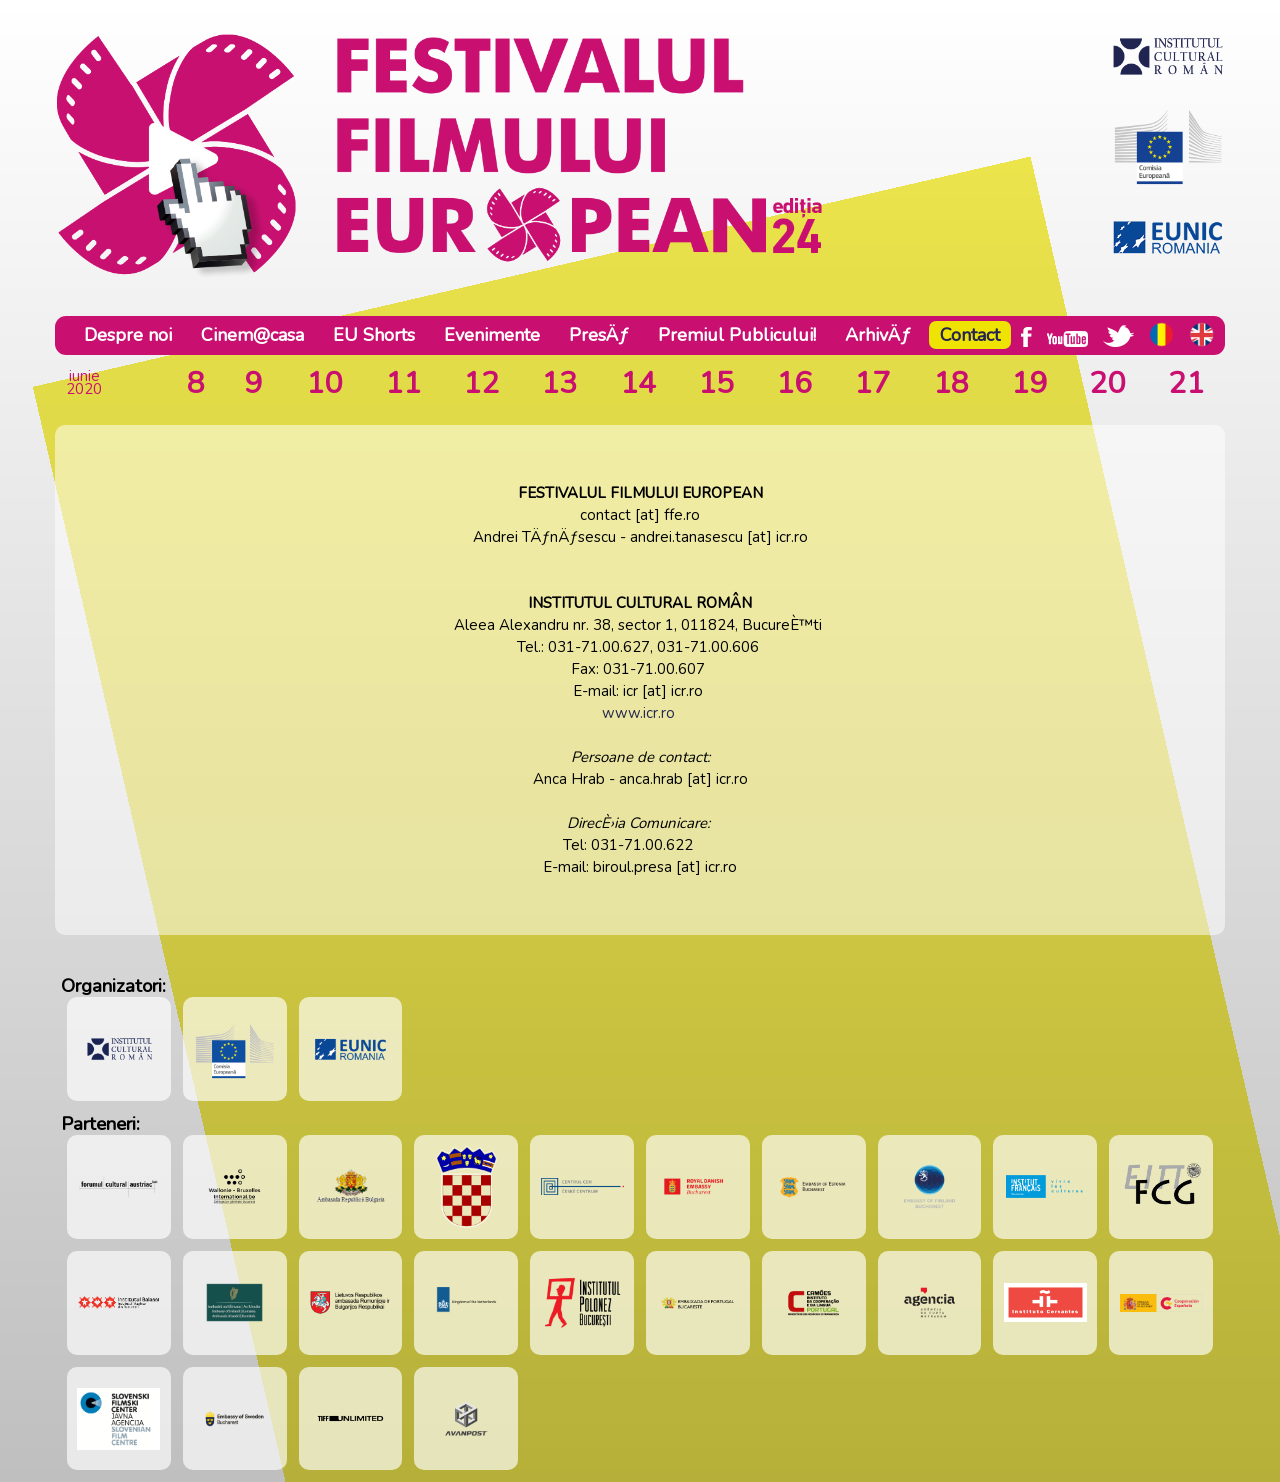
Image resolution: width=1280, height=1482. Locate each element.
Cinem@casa (252, 335)
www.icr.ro (638, 713)
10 (324, 383)
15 (716, 383)
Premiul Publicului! (737, 335)
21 (1186, 383)
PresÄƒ (599, 335)
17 (872, 383)
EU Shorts (374, 335)
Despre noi (128, 335)
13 (559, 383)
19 (1029, 383)
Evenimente (492, 335)
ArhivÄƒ (878, 335)
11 (403, 383)
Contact (970, 335)
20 (1107, 383)
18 (951, 383)
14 (638, 383)
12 (481, 383)
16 (794, 383)
